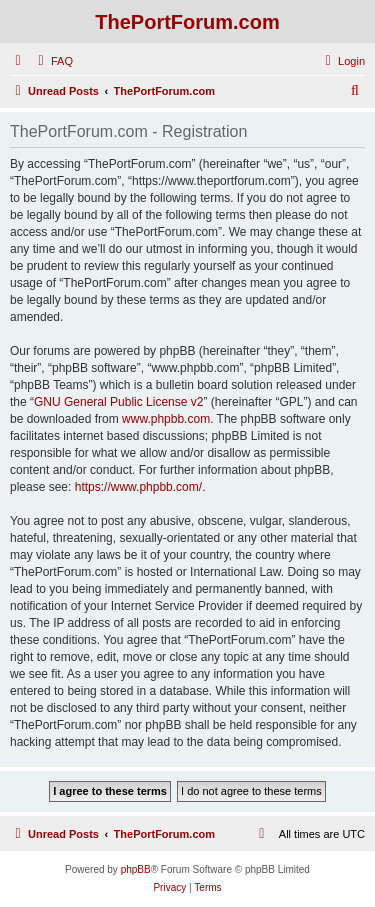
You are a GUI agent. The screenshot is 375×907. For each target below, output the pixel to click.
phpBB (136, 869)
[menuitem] (53, 61)
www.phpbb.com (166, 419)
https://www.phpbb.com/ (138, 487)
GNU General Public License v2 (118, 402)
